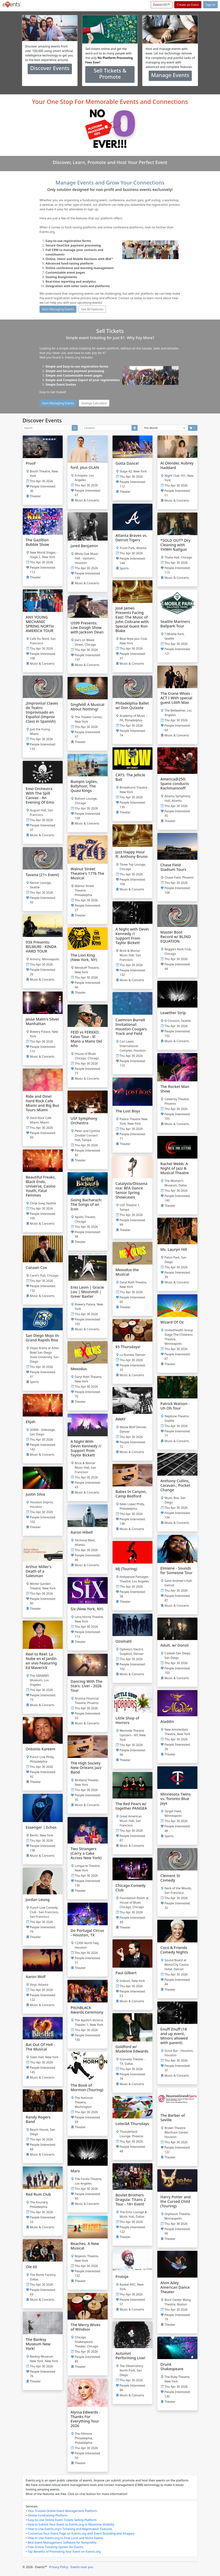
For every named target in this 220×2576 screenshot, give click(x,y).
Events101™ (161, 5)
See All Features (92, 309)
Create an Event (188, 5)
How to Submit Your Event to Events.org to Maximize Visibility (71, 2524)
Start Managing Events (58, 309)
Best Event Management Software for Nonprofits (62, 2542)
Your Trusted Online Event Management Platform (62, 2511)
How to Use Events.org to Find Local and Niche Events (65, 2538)
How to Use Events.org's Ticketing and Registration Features (70, 2529)
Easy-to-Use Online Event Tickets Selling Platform (62, 2520)
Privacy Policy (58, 2567)
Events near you (82, 2567)
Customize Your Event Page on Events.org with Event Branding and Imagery (81, 2533)
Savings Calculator (94, 403)
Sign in (210, 5)
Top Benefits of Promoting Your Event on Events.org (64, 2551)
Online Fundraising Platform (48, 2515)
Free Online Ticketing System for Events (55, 2547)
